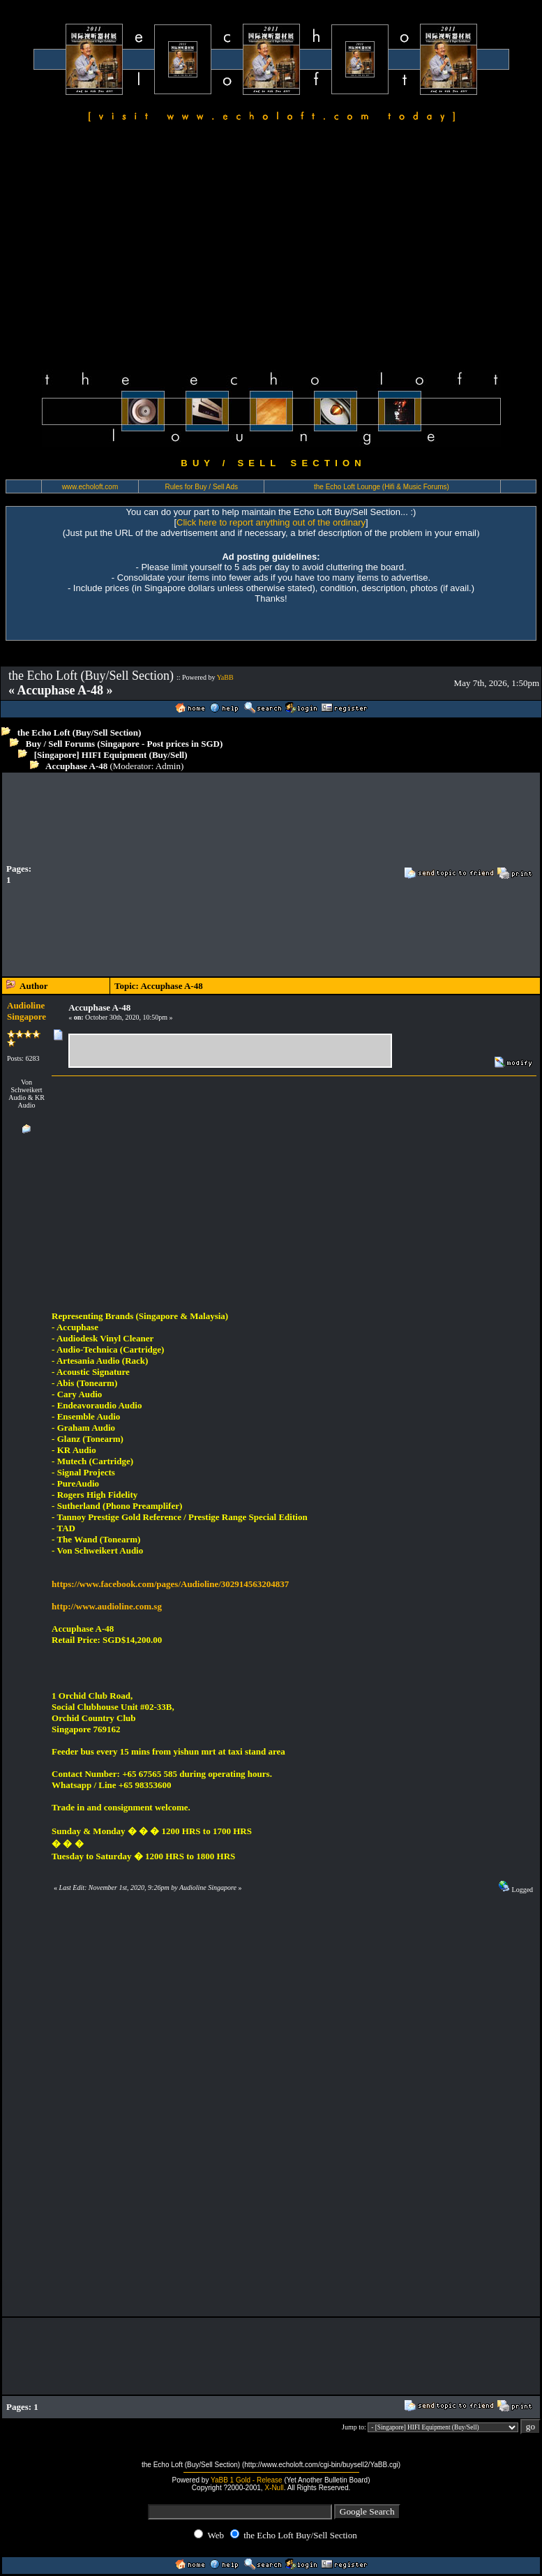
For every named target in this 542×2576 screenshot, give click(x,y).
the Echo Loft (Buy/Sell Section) (79, 732)
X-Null (273, 2488)
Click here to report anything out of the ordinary (271, 522)
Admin (168, 766)
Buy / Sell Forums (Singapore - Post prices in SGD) (124, 743)
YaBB (225, 677)
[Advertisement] (271, 248)
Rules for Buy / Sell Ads (202, 487)
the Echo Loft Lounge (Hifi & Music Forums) (381, 487)
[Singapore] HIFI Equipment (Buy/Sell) (111, 755)
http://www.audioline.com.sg (107, 1606)
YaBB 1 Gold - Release (247, 2480)
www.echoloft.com (90, 487)
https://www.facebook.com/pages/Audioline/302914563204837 (170, 1584)
